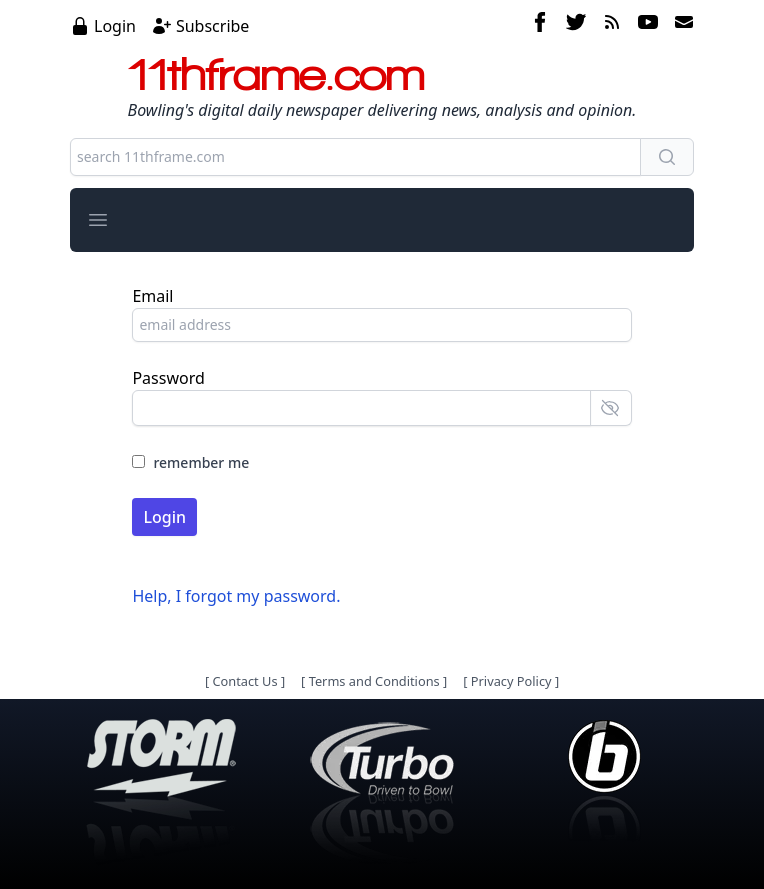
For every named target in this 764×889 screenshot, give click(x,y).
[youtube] (648, 25)
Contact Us (244, 681)
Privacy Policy (511, 681)
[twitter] (576, 25)
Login (115, 26)
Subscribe (212, 26)
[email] (680, 25)
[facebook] (540, 25)
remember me (201, 462)
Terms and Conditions (374, 681)
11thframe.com (276, 74)
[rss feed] (612, 25)
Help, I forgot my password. (236, 596)
